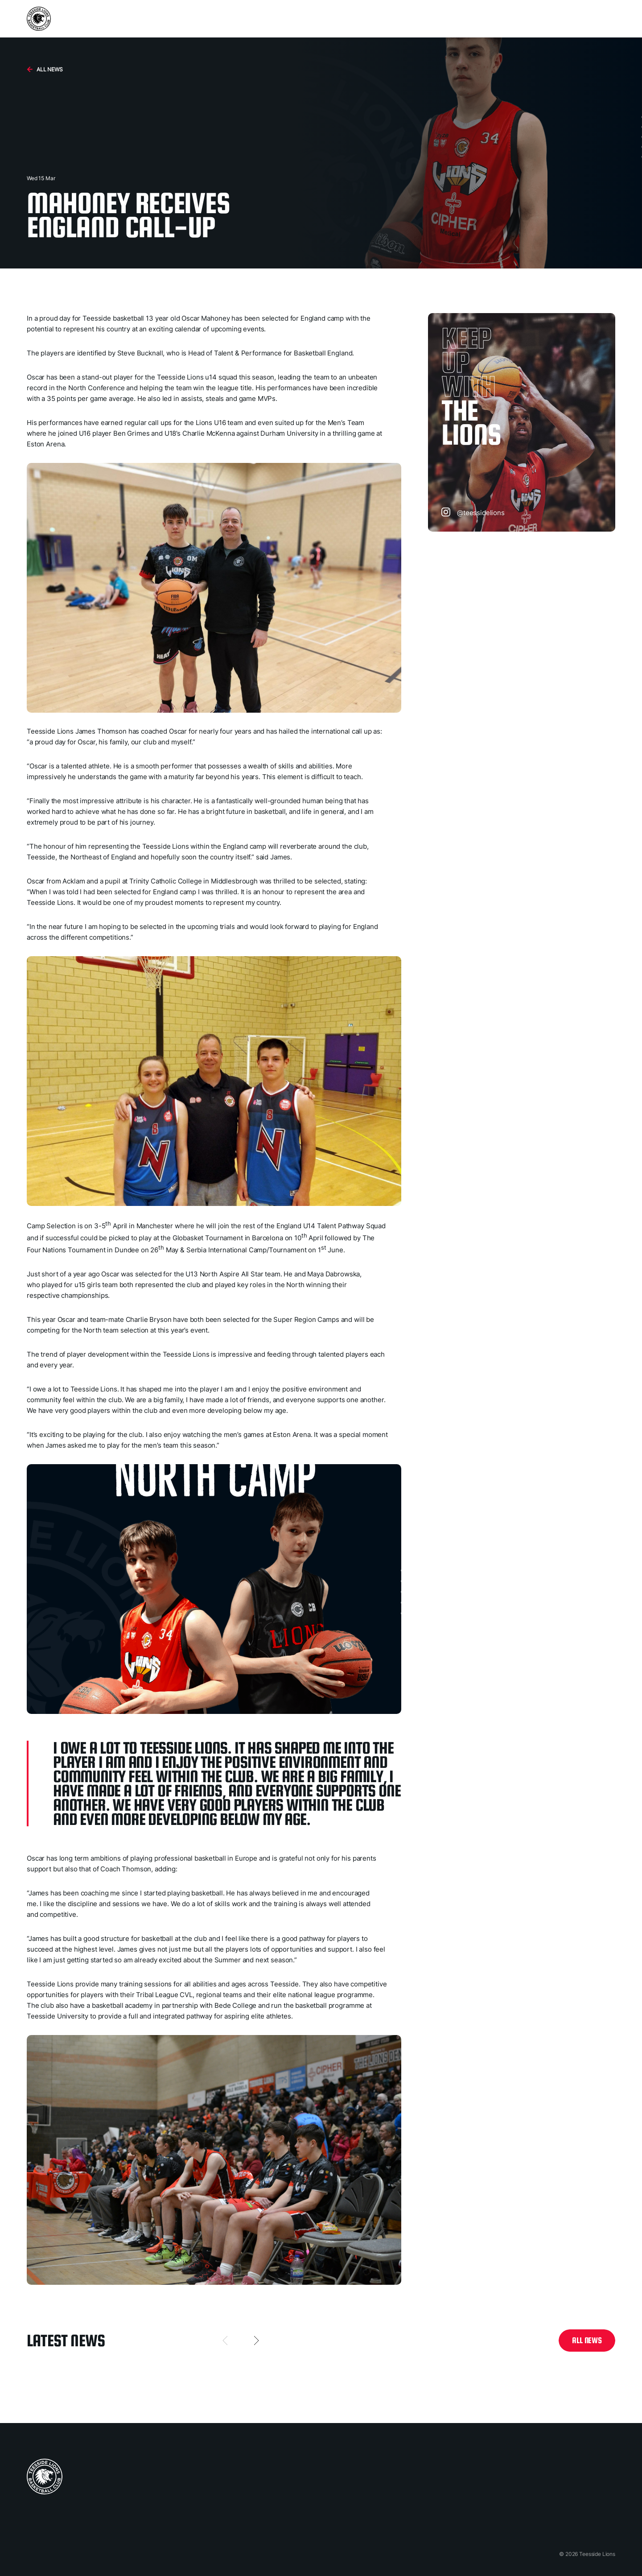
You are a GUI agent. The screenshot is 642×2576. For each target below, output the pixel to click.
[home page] (44, 2476)
